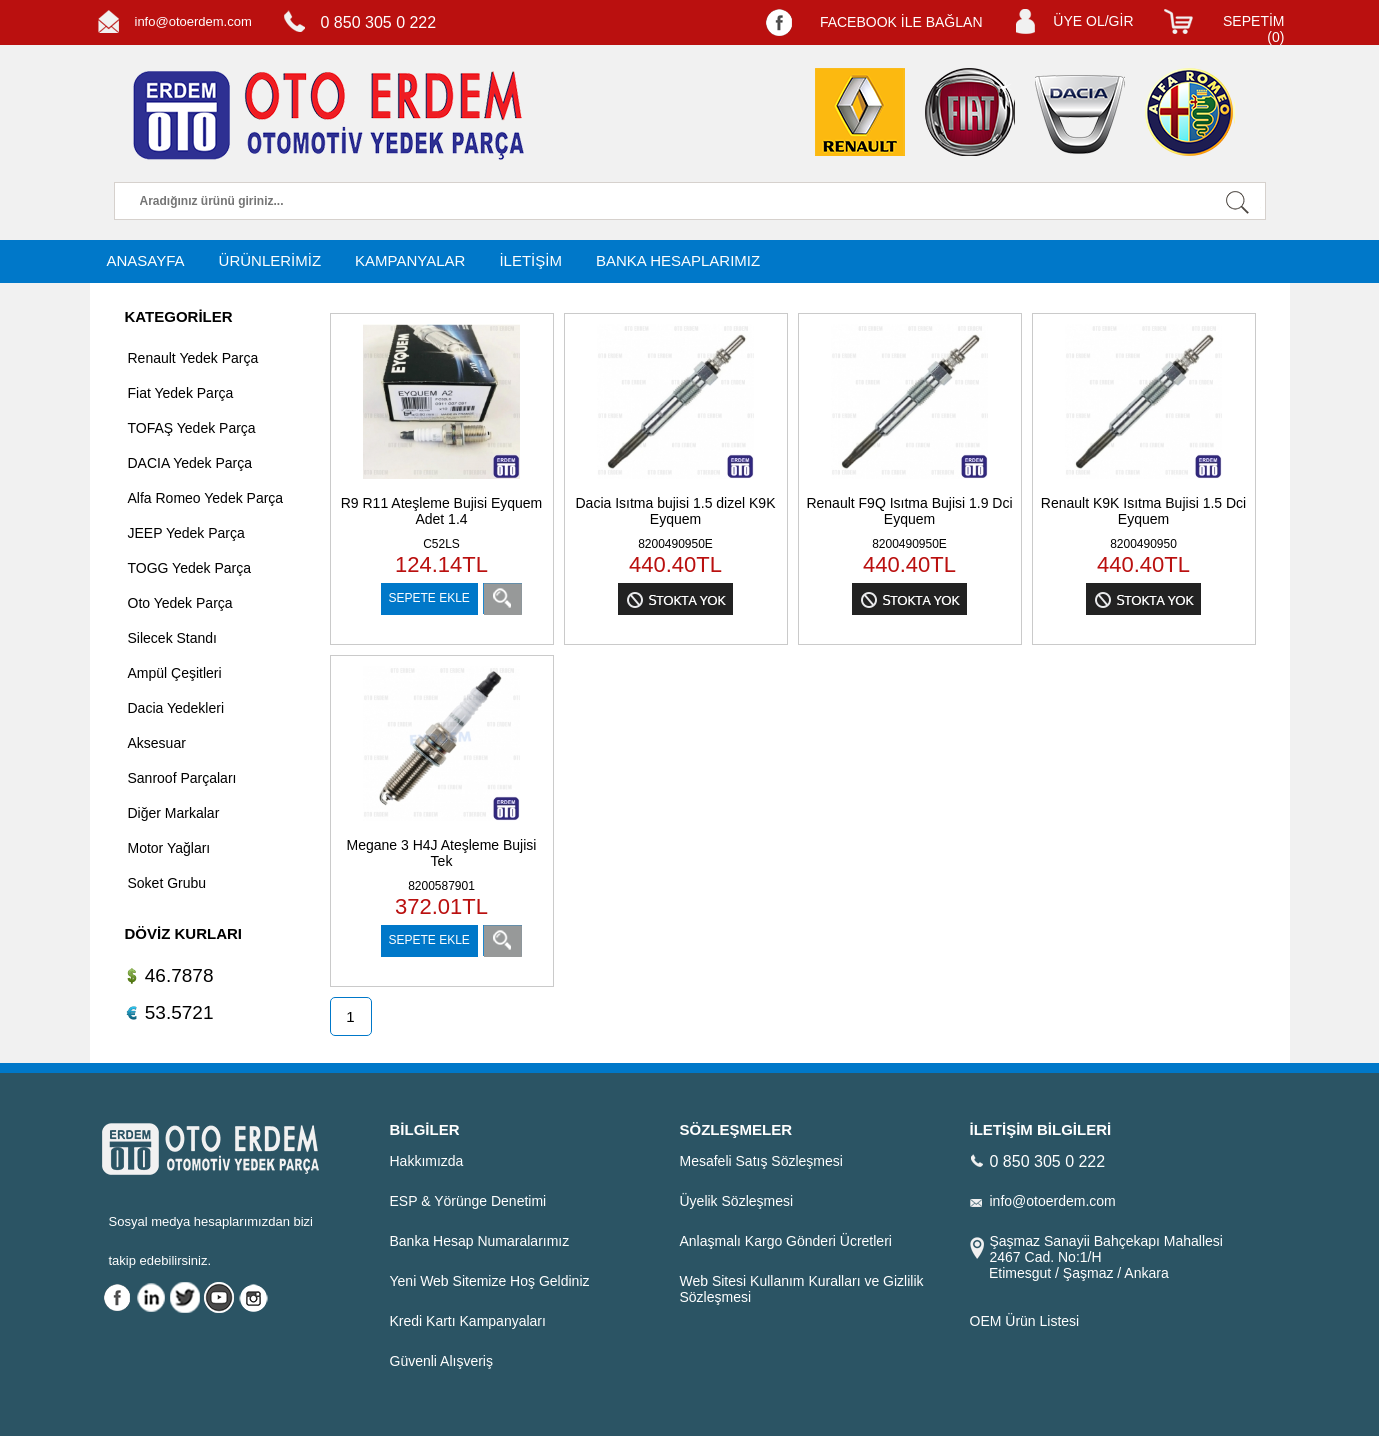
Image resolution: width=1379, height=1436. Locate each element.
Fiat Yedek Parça (181, 393)
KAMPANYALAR (410, 260)
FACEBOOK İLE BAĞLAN (901, 22)
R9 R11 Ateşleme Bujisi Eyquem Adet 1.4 (442, 511)
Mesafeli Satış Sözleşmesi (761, 1161)
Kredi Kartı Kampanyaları (468, 1321)
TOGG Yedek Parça (189, 568)
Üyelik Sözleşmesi (737, 1201)
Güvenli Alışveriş (441, 1361)
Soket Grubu (167, 883)
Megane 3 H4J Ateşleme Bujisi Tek (442, 853)
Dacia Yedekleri (176, 708)
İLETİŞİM (530, 260)
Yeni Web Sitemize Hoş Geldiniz (490, 1281)
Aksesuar (157, 743)
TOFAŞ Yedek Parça (192, 428)
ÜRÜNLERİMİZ (270, 260)
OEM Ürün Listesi (1025, 1321)
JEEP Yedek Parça (186, 533)
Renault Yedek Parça (193, 358)
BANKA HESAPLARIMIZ (678, 260)
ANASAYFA (146, 260)
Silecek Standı (173, 638)
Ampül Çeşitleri (175, 673)
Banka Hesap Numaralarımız (480, 1241)
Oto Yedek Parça (180, 603)
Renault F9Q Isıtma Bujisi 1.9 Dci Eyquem (909, 511)
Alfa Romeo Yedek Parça (206, 498)
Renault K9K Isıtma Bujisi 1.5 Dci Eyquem (1143, 511)
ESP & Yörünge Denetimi (468, 1201)
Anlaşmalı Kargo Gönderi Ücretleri (786, 1241)
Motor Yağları (169, 848)
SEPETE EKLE (429, 598)
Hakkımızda (427, 1161)
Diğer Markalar (174, 813)
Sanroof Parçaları (182, 778)
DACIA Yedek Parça (190, 463)
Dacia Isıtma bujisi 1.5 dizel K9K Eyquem (676, 511)
